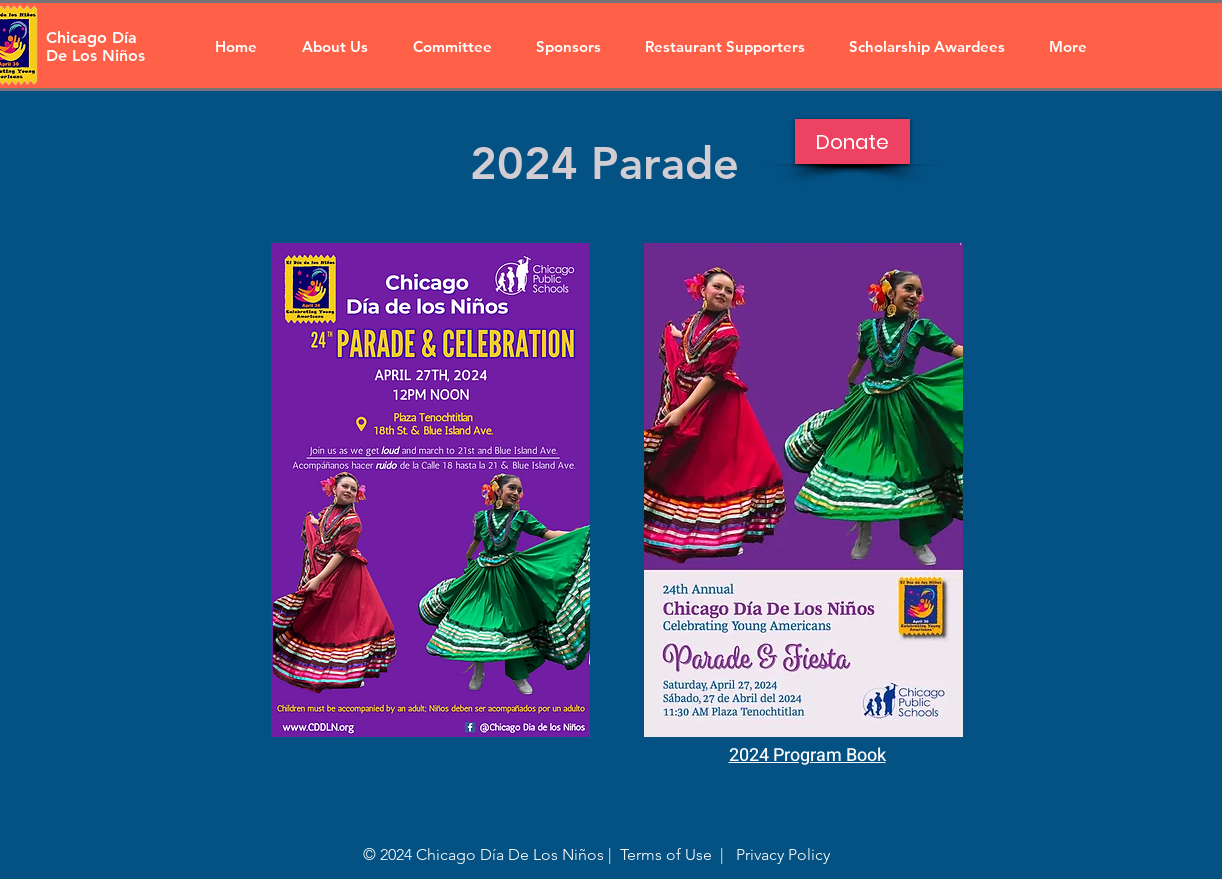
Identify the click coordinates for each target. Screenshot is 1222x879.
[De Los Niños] (105, 56)
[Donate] (852, 141)
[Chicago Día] (94, 38)
